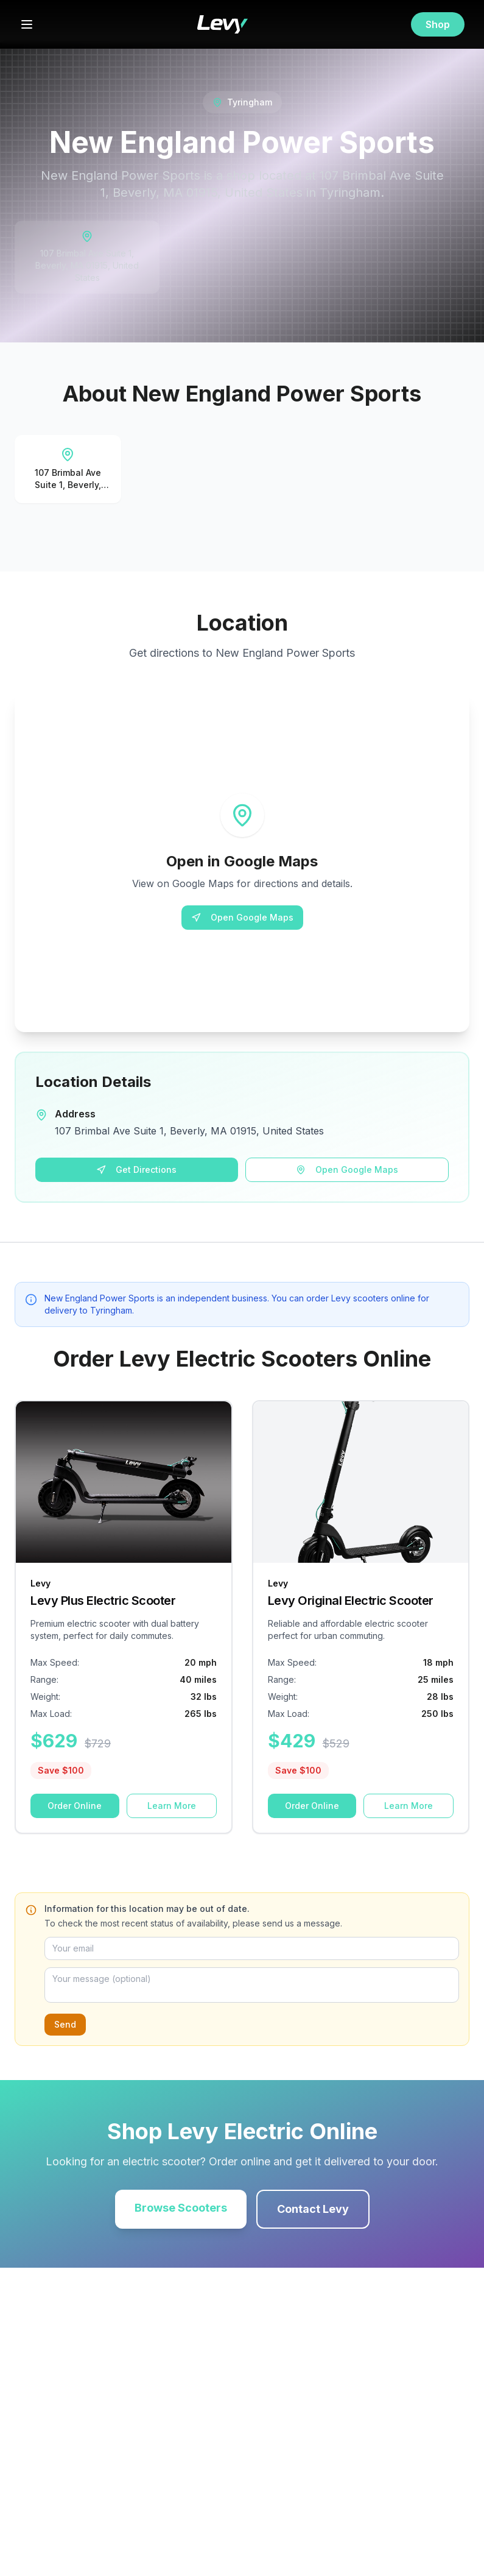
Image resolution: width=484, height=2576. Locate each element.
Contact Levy (313, 2209)
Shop (438, 24)
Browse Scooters (181, 2207)
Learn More (171, 1805)
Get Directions (136, 1169)
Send (65, 2024)
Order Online (74, 1805)
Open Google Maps (242, 917)
